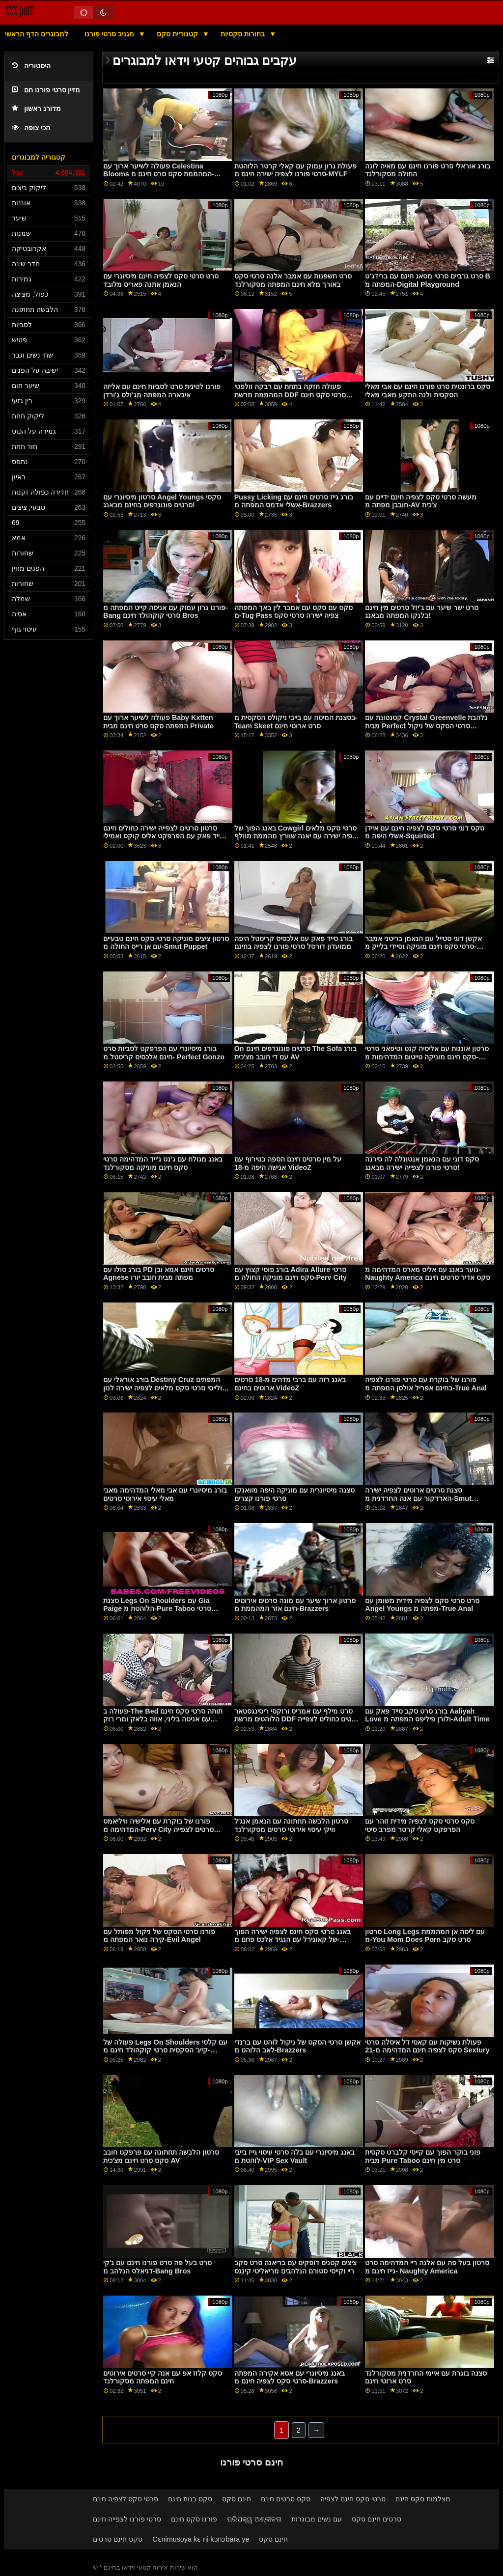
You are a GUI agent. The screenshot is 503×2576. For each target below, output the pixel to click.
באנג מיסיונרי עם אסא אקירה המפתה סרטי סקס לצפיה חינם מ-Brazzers (289, 2377)
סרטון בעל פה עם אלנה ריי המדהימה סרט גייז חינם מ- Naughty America (427, 2267)
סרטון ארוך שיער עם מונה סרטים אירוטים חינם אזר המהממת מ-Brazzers (295, 1605)
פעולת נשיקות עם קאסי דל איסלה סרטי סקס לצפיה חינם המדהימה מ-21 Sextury (427, 2046)
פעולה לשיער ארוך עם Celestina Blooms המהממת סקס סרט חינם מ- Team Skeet (158, 174)
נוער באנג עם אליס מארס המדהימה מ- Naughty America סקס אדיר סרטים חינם (427, 1274)
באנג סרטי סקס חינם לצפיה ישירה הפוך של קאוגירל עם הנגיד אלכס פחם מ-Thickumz (292, 1940)
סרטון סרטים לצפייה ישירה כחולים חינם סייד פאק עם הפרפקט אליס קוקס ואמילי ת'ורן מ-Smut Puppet (163, 836)
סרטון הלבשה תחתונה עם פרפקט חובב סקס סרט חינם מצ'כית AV (161, 2156)
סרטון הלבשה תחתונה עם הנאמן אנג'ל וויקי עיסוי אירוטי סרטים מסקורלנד (291, 1825)
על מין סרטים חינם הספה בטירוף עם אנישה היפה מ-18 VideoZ (287, 1163)
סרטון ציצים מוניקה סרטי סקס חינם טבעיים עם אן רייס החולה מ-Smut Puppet (166, 943)
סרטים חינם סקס (376, 2519)
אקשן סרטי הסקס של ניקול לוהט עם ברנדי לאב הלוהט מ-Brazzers (297, 2046)
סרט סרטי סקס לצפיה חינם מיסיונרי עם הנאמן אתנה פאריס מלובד (161, 280)
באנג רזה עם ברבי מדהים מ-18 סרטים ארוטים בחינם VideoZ (290, 1384)
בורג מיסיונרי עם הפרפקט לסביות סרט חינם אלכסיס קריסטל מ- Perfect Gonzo (163, 1053)
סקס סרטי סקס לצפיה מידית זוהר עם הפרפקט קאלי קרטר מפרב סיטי (420, 1825)
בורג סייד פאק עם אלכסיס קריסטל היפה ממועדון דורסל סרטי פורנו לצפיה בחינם (293, 943)
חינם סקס (236, 2499)
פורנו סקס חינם (194, 2519)
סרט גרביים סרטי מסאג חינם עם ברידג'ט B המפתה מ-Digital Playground (427, 280)
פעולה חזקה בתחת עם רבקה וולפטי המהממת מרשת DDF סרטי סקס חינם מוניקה (290, 395)
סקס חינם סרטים (117, 2539)
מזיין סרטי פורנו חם (46, 90)
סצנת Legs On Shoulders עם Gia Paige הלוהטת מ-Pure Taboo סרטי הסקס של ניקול (157, 1609)
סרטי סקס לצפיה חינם (125, 2499)
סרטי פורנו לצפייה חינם (127, 2519)
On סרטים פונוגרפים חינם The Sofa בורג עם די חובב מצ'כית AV (295, 1053)
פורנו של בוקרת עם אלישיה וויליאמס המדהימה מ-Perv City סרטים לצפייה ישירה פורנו (158, 1829)
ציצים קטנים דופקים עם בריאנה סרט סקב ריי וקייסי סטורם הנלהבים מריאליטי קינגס (295, 2267)
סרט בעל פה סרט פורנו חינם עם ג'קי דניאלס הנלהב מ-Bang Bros (157, 2267)
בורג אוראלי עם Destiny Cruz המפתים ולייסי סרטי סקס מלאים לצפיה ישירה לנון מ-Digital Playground (162, 1388)
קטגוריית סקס (178, 34)
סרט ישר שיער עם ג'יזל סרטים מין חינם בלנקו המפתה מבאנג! (421, 612)
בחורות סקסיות (244, 34)
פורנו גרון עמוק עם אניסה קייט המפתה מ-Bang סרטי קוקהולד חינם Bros (165, 612)
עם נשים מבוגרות (316, 2519)
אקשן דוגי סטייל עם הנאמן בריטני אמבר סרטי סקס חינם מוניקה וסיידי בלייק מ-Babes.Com (423, 947)
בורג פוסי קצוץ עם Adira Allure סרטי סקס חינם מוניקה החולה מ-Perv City (290, 1274)
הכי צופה (31, 128)
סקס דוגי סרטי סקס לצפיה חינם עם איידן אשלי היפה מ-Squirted (424, 832)
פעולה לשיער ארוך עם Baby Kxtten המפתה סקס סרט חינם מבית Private (158, 722)
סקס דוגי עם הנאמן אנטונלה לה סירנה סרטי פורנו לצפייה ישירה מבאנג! (422, 1163)
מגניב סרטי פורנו (110, 34)
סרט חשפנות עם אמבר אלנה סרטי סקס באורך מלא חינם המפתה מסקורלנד (293, 280)
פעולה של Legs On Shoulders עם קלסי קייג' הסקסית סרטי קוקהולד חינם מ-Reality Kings (165, 2050)
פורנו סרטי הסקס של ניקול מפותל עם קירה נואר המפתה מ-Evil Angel (159, 1936)
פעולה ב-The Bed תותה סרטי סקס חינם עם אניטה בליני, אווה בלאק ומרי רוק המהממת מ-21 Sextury (163, 1719)
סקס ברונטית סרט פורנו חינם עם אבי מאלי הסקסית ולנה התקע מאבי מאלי (427, 391)
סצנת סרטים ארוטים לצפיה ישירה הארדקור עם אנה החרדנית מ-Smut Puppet (418, 1498)
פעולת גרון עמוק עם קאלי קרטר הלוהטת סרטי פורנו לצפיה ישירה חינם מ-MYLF (295, 170)
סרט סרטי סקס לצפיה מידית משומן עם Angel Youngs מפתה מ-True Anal (422, 1605)
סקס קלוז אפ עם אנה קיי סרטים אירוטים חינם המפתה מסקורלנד (162, 2377)
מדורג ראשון (36, 108)
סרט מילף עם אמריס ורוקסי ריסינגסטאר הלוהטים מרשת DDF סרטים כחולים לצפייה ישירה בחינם (297, 1719)
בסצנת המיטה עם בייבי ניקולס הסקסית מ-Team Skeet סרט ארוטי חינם (296, 722)
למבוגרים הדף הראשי (36, 34)
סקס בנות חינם (190, 2499)
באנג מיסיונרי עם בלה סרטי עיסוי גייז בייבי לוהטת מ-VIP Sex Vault (294, 2156)
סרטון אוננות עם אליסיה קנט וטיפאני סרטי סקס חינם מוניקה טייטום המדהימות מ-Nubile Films (427, 1057)
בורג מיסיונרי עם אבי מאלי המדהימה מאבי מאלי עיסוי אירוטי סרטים (165, 1494)
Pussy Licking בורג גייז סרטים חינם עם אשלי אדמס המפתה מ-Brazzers (294, 501)
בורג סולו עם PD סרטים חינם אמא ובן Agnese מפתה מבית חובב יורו (158, 1274)
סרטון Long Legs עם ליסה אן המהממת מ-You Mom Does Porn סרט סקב (425, 1936)
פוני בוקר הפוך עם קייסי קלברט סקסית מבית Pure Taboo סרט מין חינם (422, 2156)
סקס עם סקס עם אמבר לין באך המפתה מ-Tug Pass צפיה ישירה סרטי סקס (293, 612)
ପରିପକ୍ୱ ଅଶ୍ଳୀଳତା (254, 2519)
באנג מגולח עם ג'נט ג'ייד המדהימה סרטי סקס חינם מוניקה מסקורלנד (163, 1163)
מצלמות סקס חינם (422, 2499)
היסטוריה (31, 66)
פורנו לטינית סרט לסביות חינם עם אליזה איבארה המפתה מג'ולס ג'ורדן (162, 391)
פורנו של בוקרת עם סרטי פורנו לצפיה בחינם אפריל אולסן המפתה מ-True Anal (426, 1384)
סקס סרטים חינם (285, 2499)
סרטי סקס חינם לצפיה (353, 2499)
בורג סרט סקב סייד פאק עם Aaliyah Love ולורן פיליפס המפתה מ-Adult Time (427, 1715)
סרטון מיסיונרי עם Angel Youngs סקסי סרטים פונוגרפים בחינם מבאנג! (162, 501)
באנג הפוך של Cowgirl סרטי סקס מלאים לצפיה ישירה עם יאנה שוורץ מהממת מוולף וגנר (297, 836)
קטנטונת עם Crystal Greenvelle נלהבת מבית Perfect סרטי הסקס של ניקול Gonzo (426, 726)
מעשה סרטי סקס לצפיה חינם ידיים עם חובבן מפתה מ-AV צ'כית (420, 501)
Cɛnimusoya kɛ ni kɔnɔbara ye (200, 2539)
